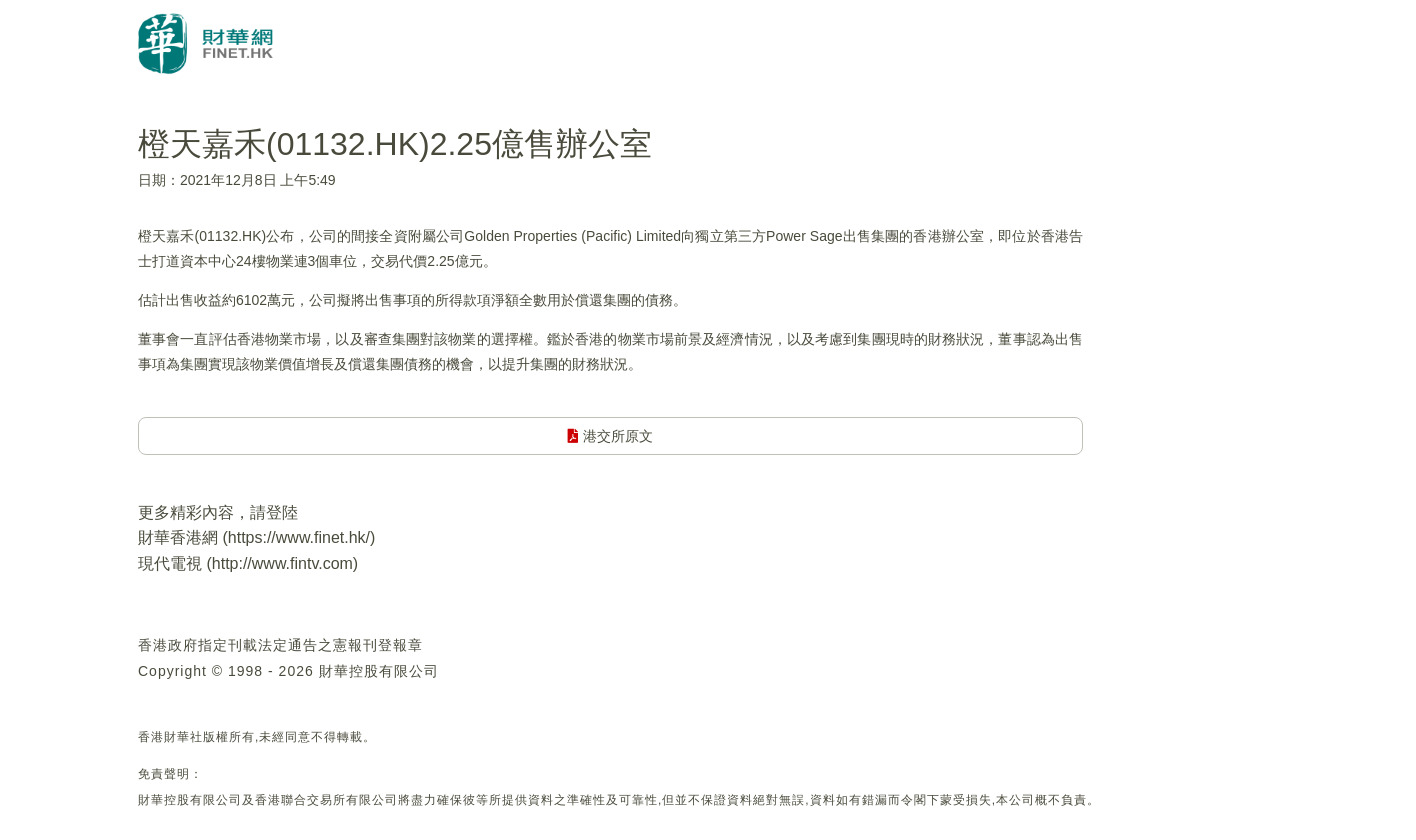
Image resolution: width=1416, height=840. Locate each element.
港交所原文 (610, 436)
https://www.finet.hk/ (299, 537)
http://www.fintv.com (282, 563)
